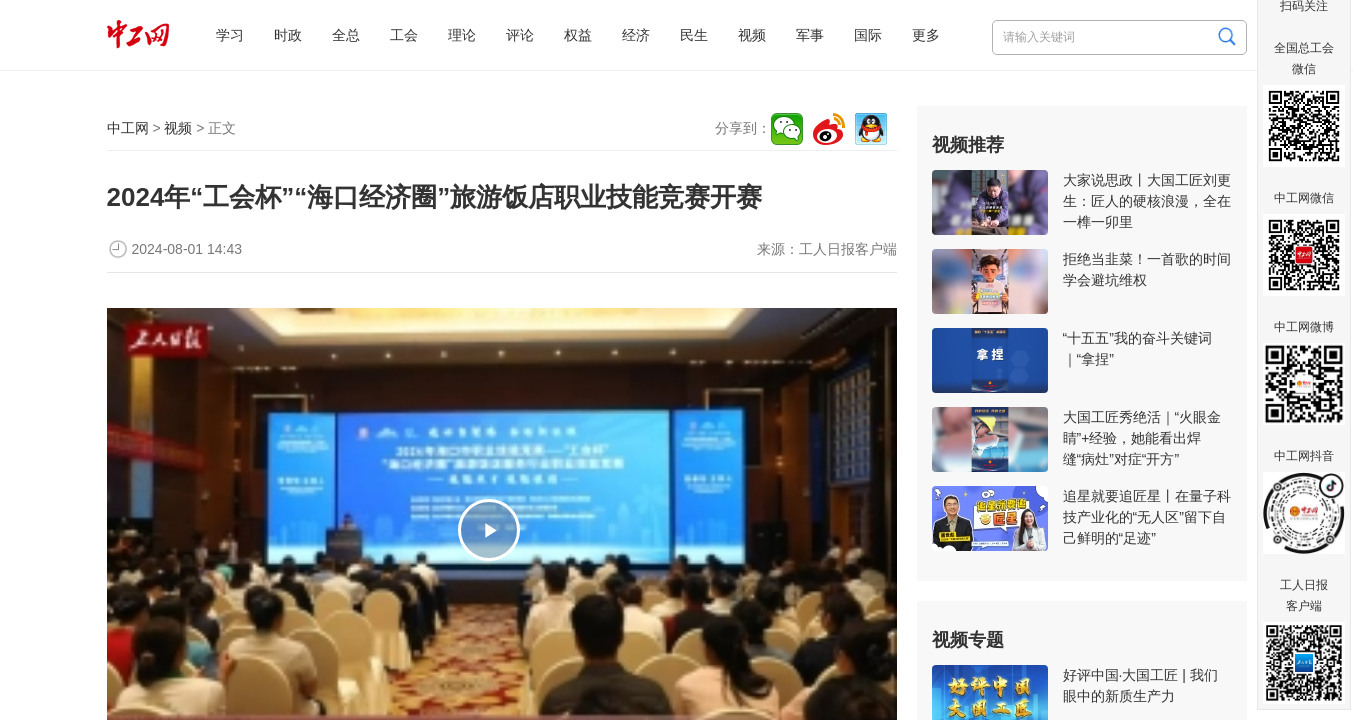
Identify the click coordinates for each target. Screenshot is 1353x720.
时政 (288, 35)
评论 (520, 35)
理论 (462, 35)
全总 (346, 35)
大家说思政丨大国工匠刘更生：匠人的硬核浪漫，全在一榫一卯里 (1147, 201)
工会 (404, 35)
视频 (752, 35)
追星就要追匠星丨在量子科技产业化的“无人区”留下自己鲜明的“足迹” (1147, 517)
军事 (810, 35)
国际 (868, 35)
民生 (694, 35)
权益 (578, 35)
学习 (230, 35)
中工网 (128, 128)
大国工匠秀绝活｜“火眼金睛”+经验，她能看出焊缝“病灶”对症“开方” (1142, 438)
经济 (636, 35)
